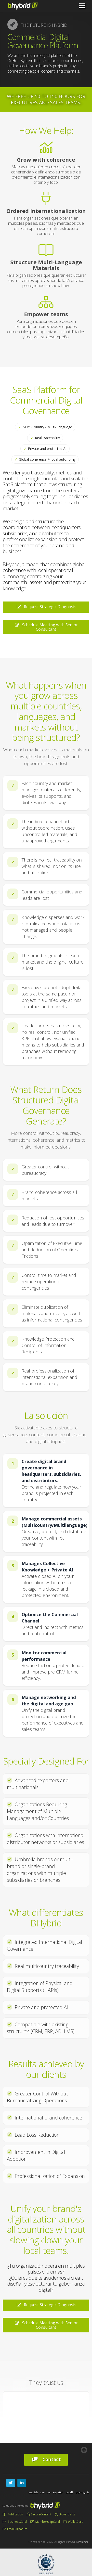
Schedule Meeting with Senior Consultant (46, 627)
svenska (45, 2492)
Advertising (65, 2514)
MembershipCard (45, 2522)
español (58, 2492)
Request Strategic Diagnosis (46, 607)
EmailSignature (15, 2529)
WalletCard (73, 2522)
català (69, 2492)
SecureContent (39, 2514)
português (82, 2492)
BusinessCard (15, 2522)
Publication (13, 2514)
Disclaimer (82, 2542)
